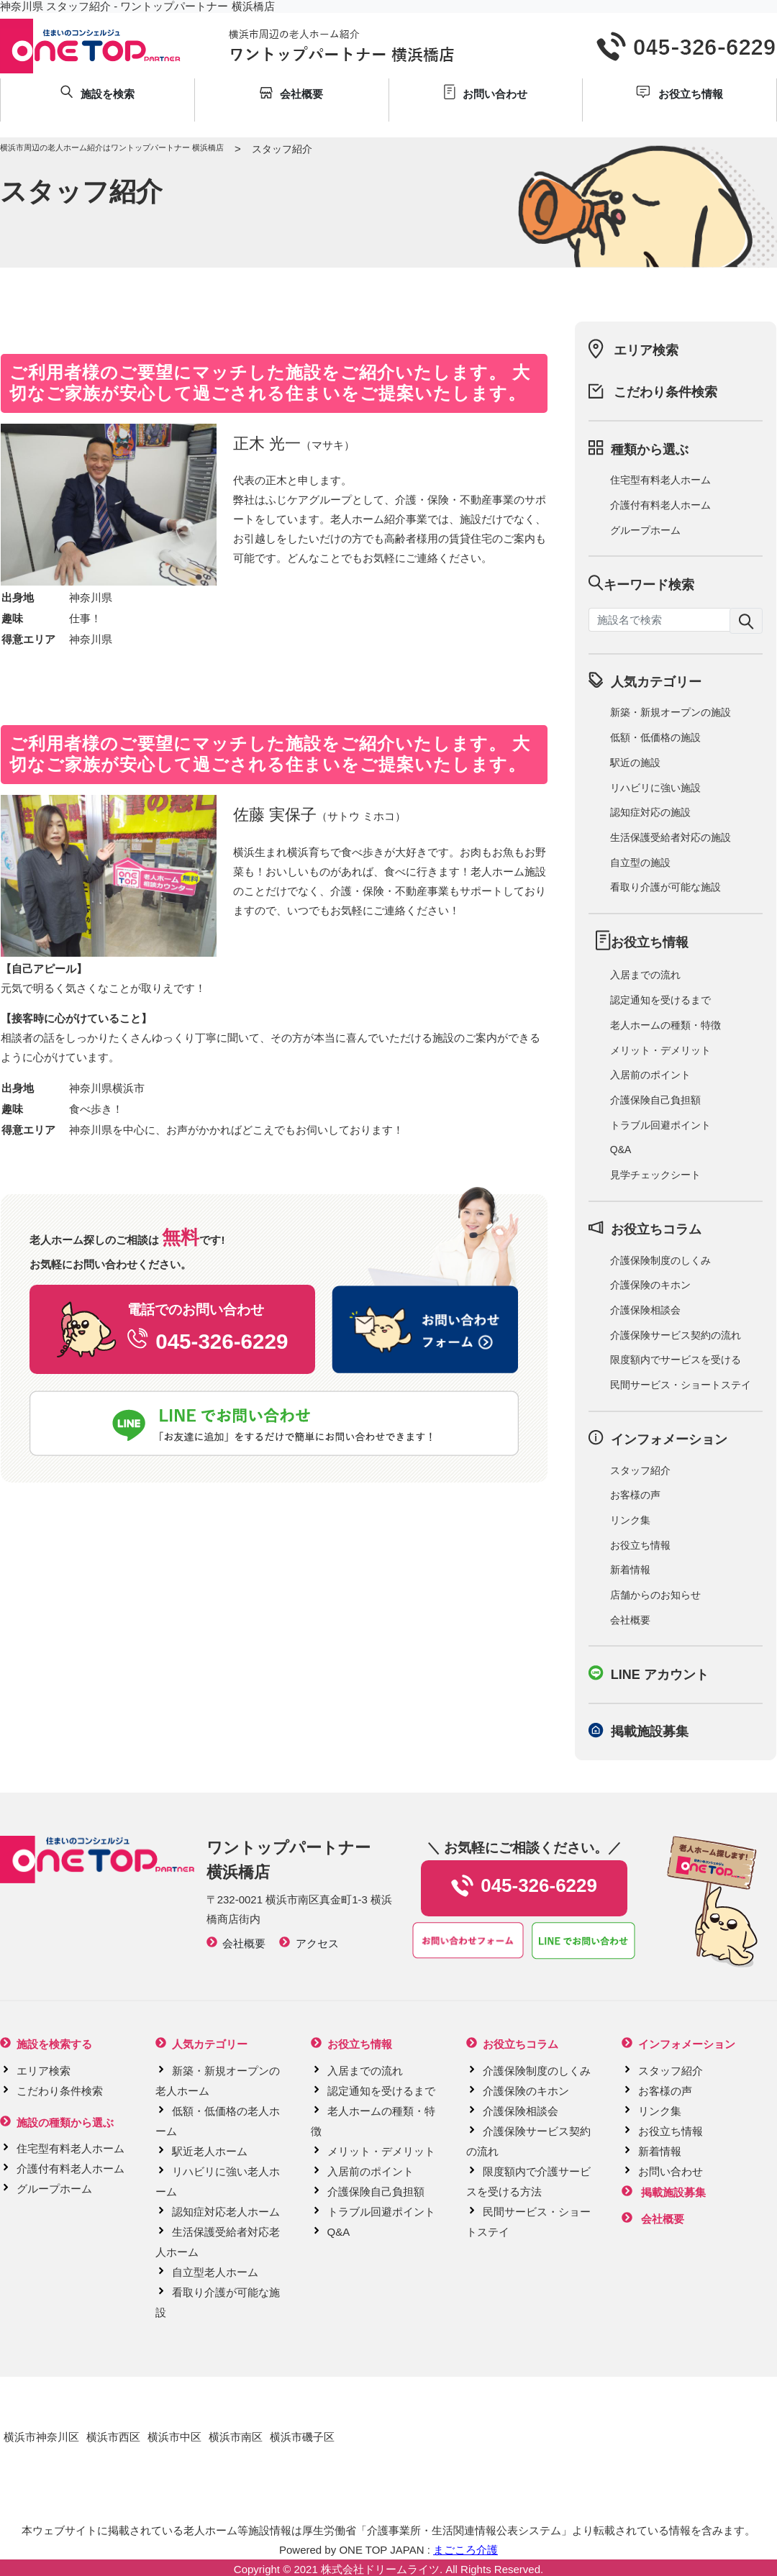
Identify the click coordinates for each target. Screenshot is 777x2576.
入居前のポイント (650, 1074)
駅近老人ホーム (209, 2151)
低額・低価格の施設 (655, 737)
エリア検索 (646, 350)
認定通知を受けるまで (660, 1000)
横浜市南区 (236, 2437)
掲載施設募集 (650, 1731)
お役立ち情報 (640, 1545)
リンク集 (630, 1520)
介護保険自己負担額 (655, 1100)
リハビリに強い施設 (655, 787)
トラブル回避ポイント (660, 1125)
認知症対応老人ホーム (226, 2212)
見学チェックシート (655, 1174)
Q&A (621, 1149)
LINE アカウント (660, 1674)
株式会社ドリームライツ (380, 2569)
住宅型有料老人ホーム (660, 480)
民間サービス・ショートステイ (680, 1385)
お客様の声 (635, 1495)
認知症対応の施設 (650, 812)
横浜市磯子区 (302, 2437)
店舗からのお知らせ (655, 1595)
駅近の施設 (635, 762)
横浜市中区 (174, 2437)
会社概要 (630, 1620)
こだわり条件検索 (665, 392)
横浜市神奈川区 (41, 2437)
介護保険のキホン (650, 1285)
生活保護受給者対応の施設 (670, 837)
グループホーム (645, 530)
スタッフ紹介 (640, 1470)
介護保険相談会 (645, 1310)
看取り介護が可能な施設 (665, 887)
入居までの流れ (645, 974)
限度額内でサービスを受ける (675, 1359)
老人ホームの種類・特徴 (665, 1025)
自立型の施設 (640, 862)
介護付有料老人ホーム (660, 505)
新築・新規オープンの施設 (670, 712)
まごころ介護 (465, 2550)
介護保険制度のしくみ (660, 1260)
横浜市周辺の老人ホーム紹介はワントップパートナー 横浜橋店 (112, 147)
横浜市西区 (113, 2437)
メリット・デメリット (660, 1050)
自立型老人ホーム (215, 2272)
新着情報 (630, 1569)
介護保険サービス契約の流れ (675, 1335)
